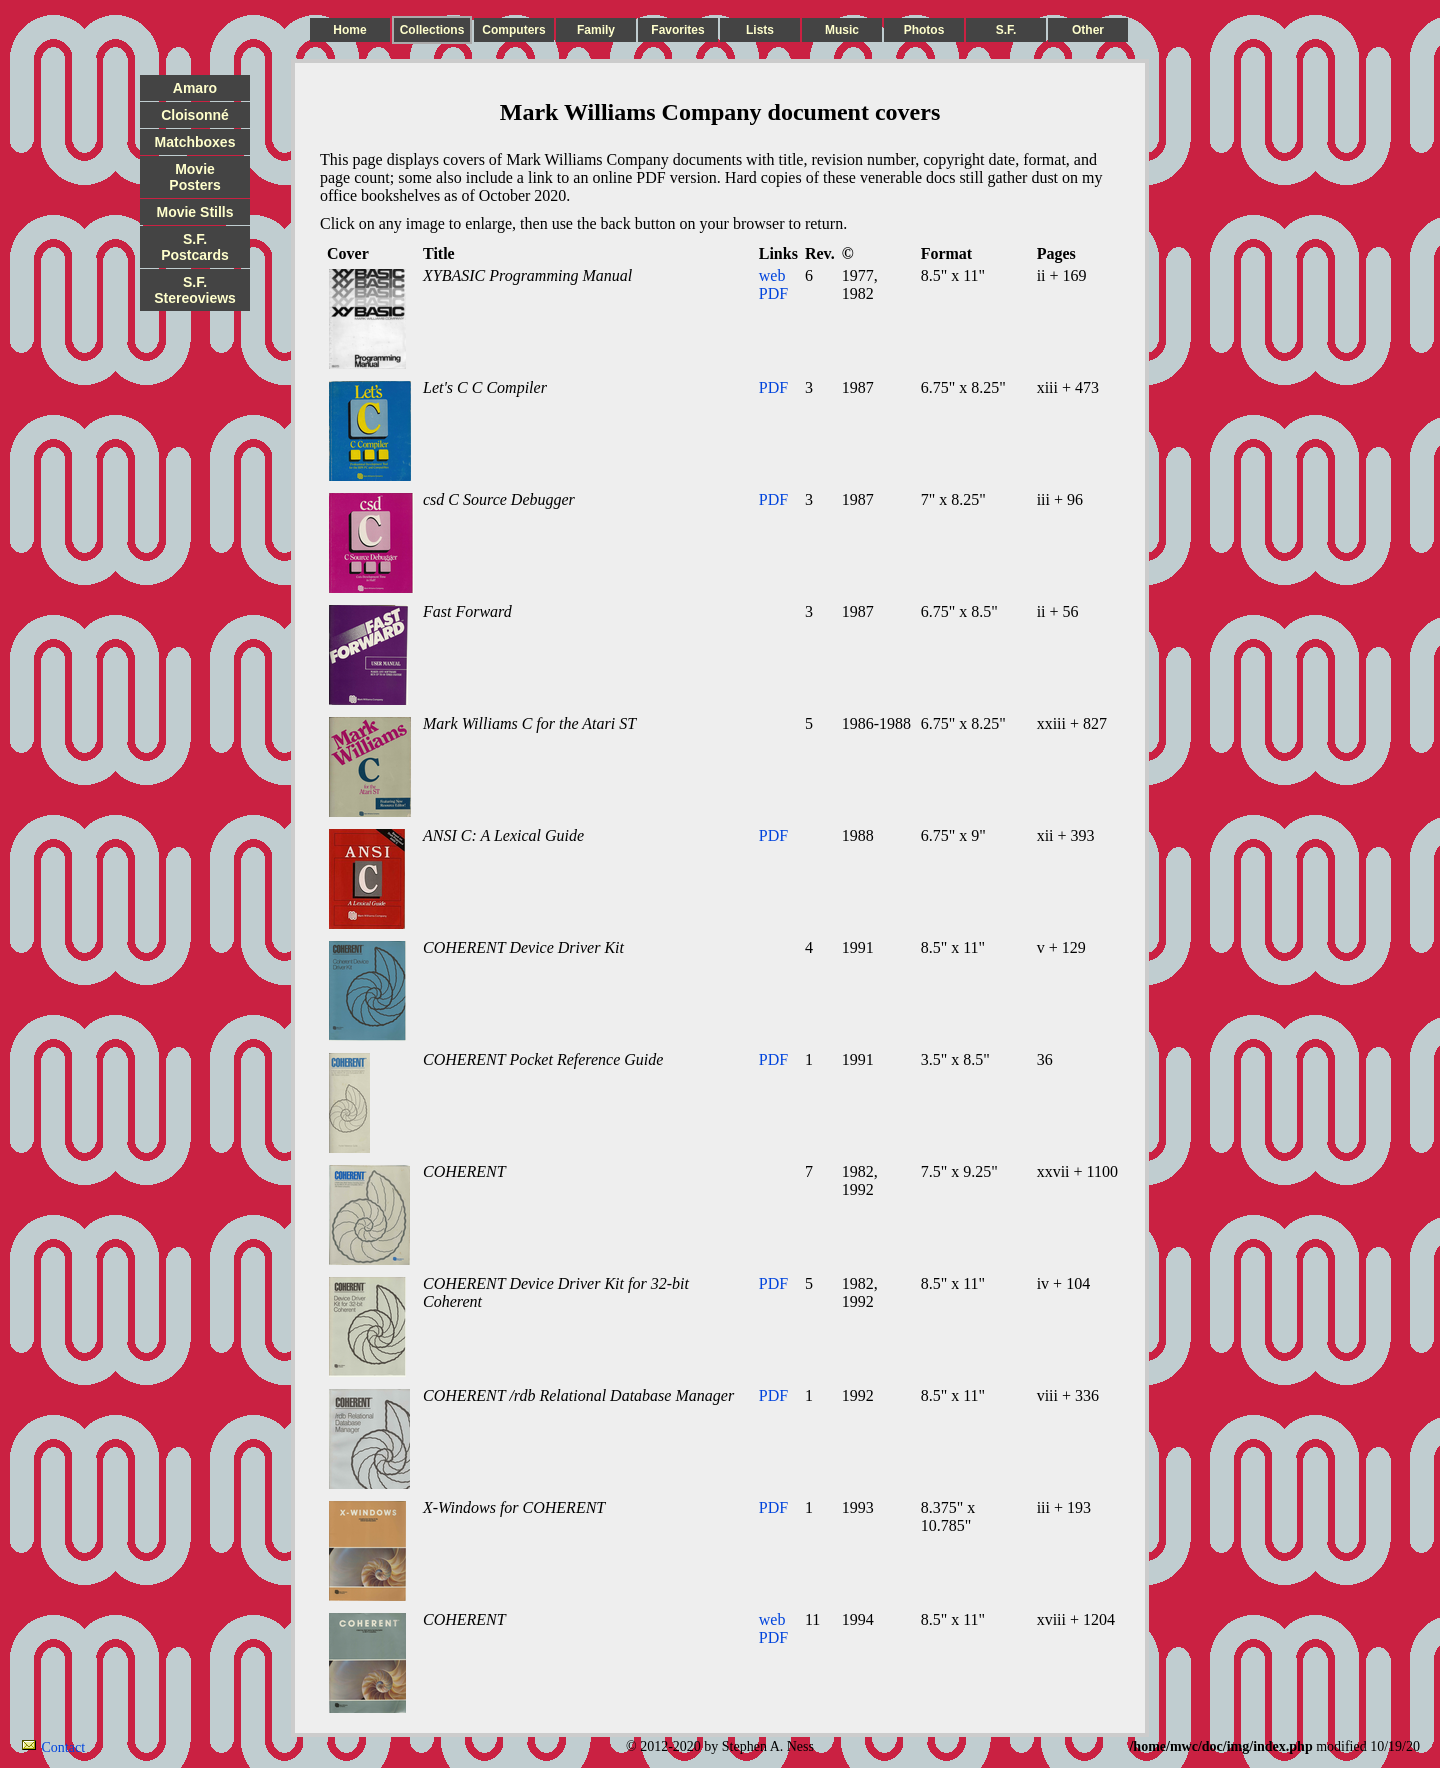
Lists (760, 30)
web (772, 275)
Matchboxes (195, 142)
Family (596, 30)
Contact (64, 1747)
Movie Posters (194, 177)
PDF (773, 293)
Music (842, 30)
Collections (432, 30)
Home (349, 30)
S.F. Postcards (195, 247)
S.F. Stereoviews (195, 290)
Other (1088, 30)
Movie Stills (194, 212)
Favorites (677, 30)
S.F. (1006, 30)
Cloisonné (195, 115)
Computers (513, 30)
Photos (924, 30)
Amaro (195, 88)
